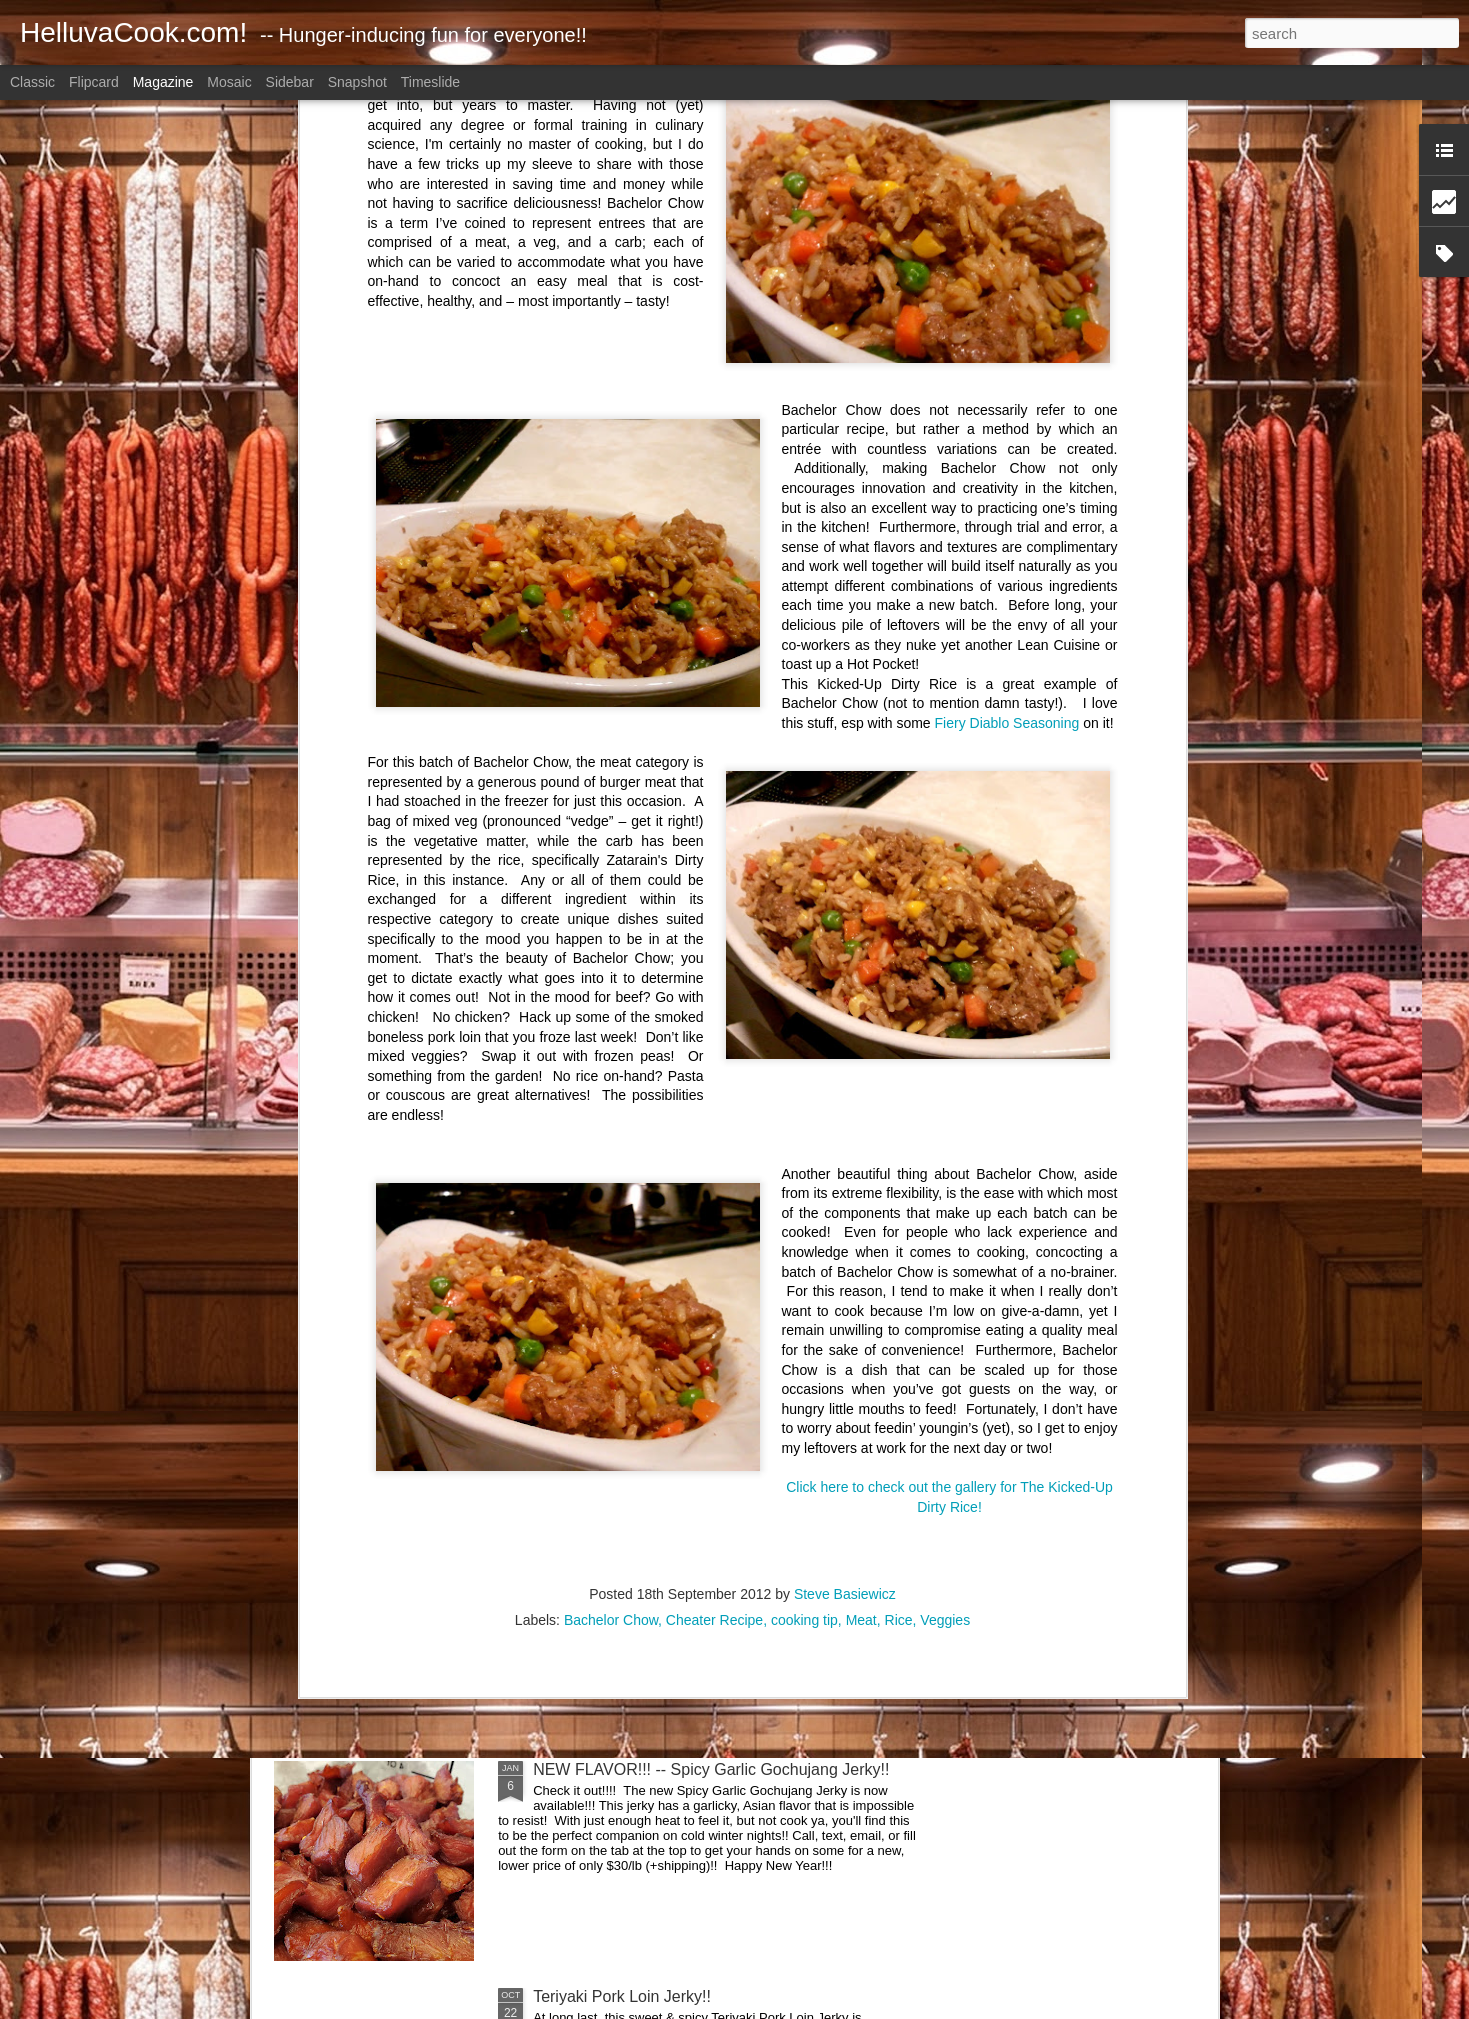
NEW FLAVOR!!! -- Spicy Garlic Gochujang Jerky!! (711, 1769)
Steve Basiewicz (845, 1175)
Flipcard (94, 82)
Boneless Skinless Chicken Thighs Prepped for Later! (722, 1315)
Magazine (163, 82)
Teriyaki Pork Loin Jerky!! (622, 1996)
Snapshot (357, 82)
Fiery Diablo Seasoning (1007, 304)
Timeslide (430, 82)
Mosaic (229, 82)
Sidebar (290, 82)
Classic (32, 82)
